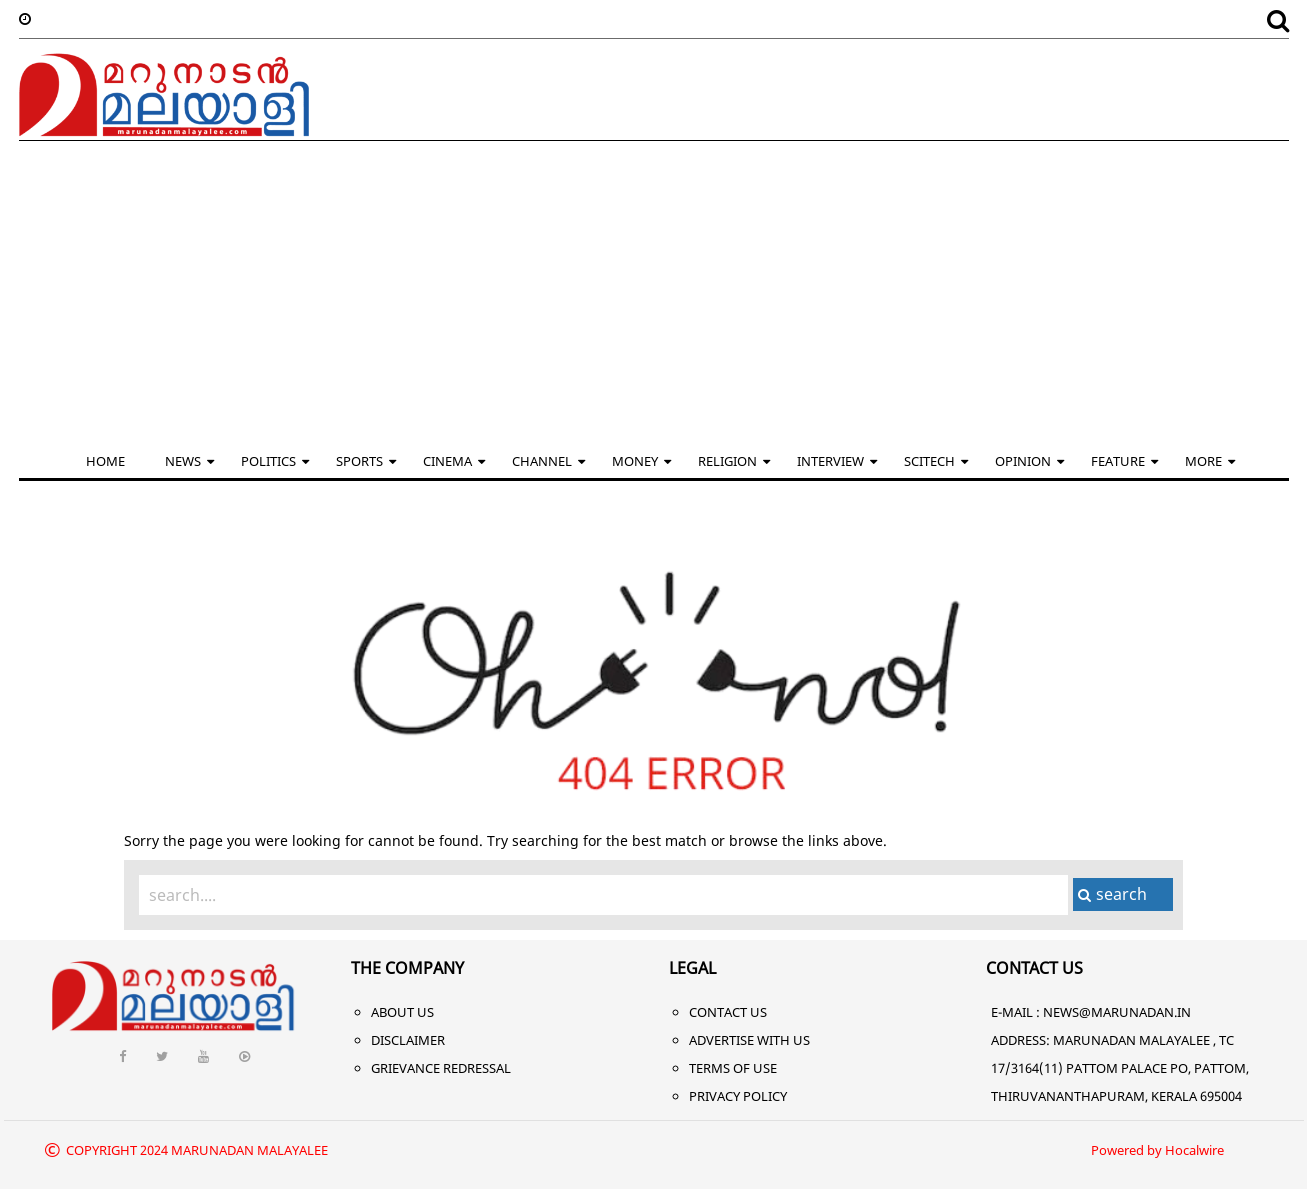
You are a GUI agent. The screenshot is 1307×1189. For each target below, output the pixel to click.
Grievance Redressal (441, 1068)
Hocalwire (1194, 1150)
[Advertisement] (654, 291)
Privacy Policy (738, 1096)
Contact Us (728, 1012)
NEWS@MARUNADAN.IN (1117, 1012)
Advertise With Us (749, 1040)
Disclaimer (408, 1040)
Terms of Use (733, 1068)
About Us (402, 1012)
